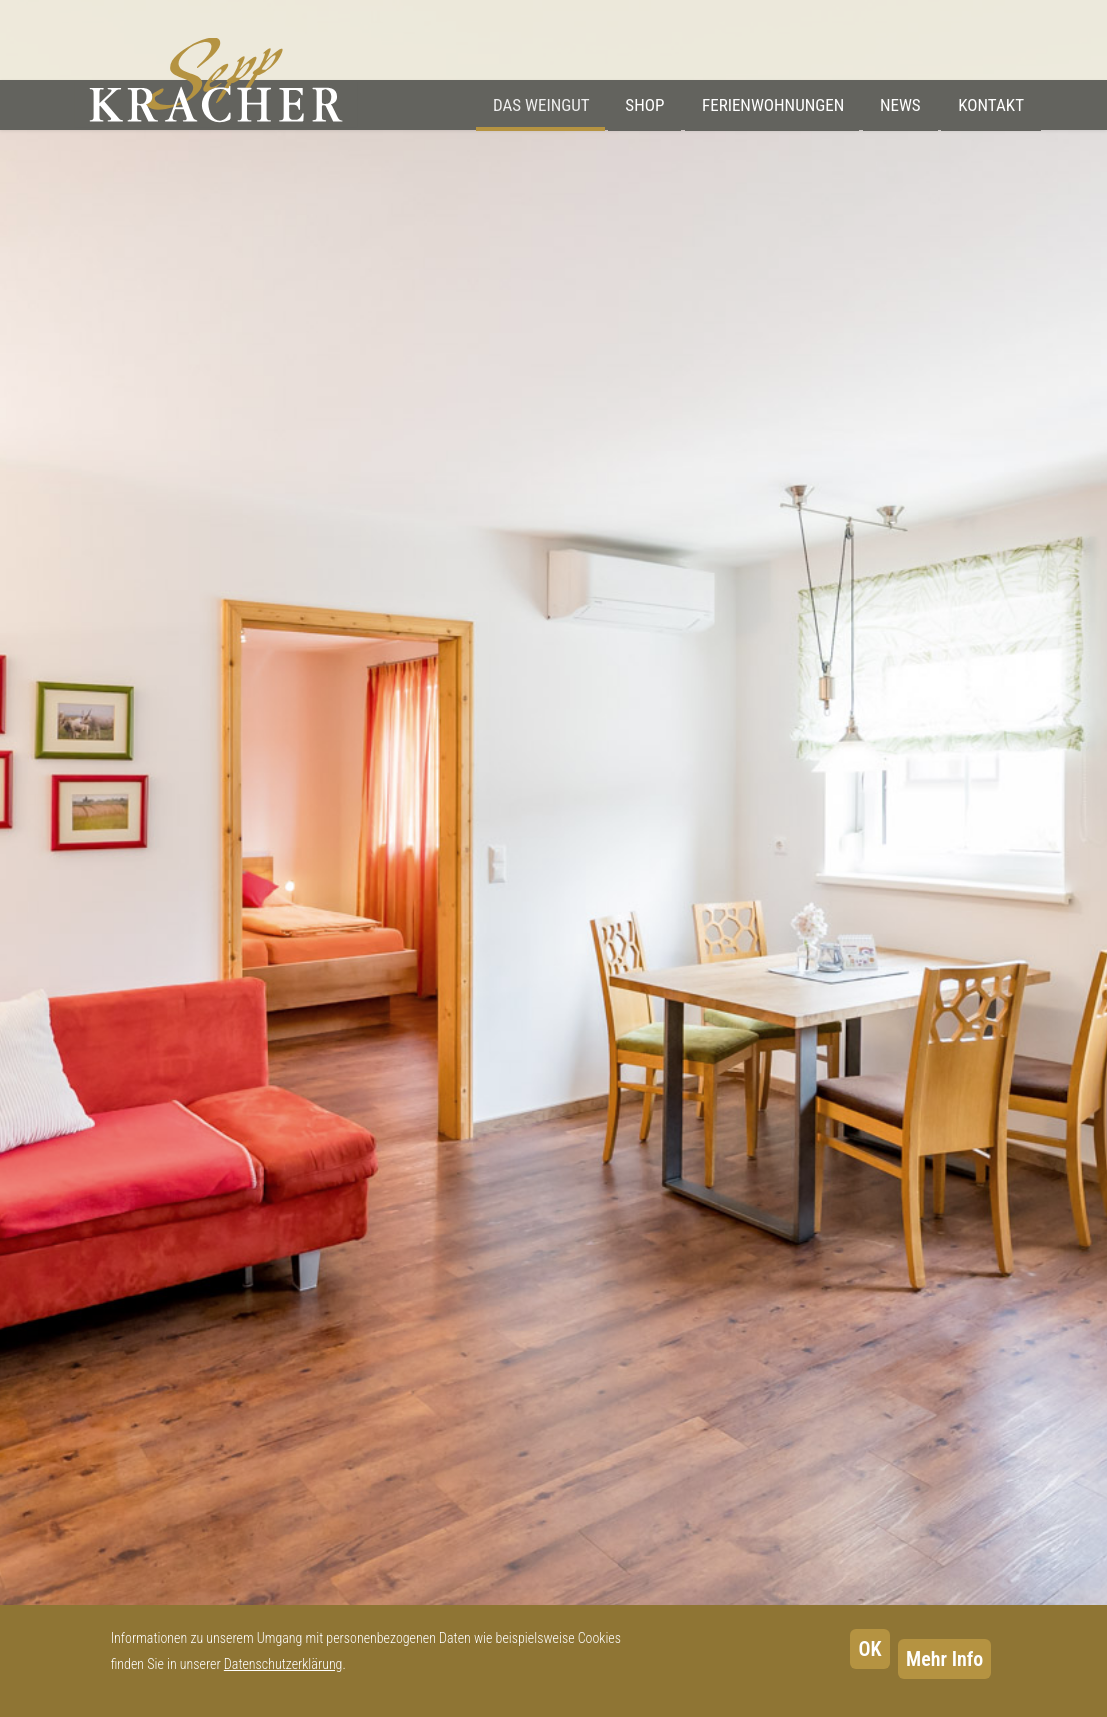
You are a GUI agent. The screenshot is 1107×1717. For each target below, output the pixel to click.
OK (869, 1649)
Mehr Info (944, 1659)
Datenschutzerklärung (283, 1664)
